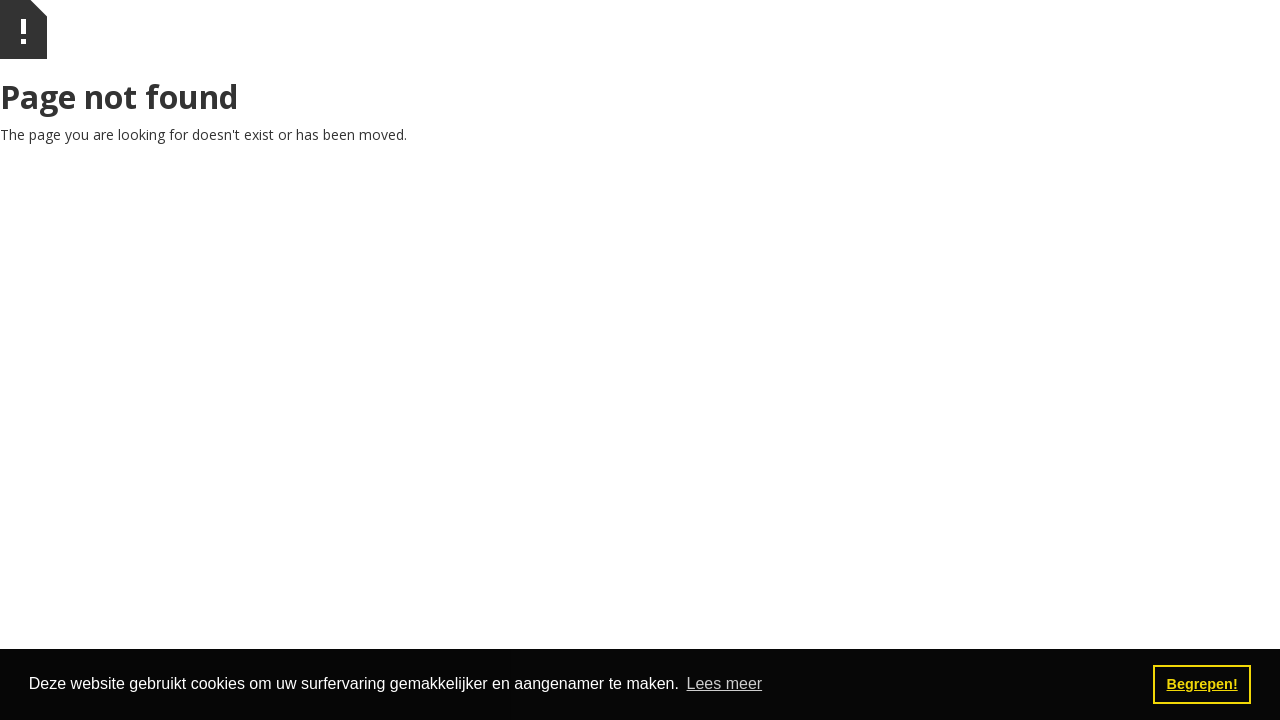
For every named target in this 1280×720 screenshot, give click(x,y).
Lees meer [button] (725, 683)
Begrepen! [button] (1202, 684)
